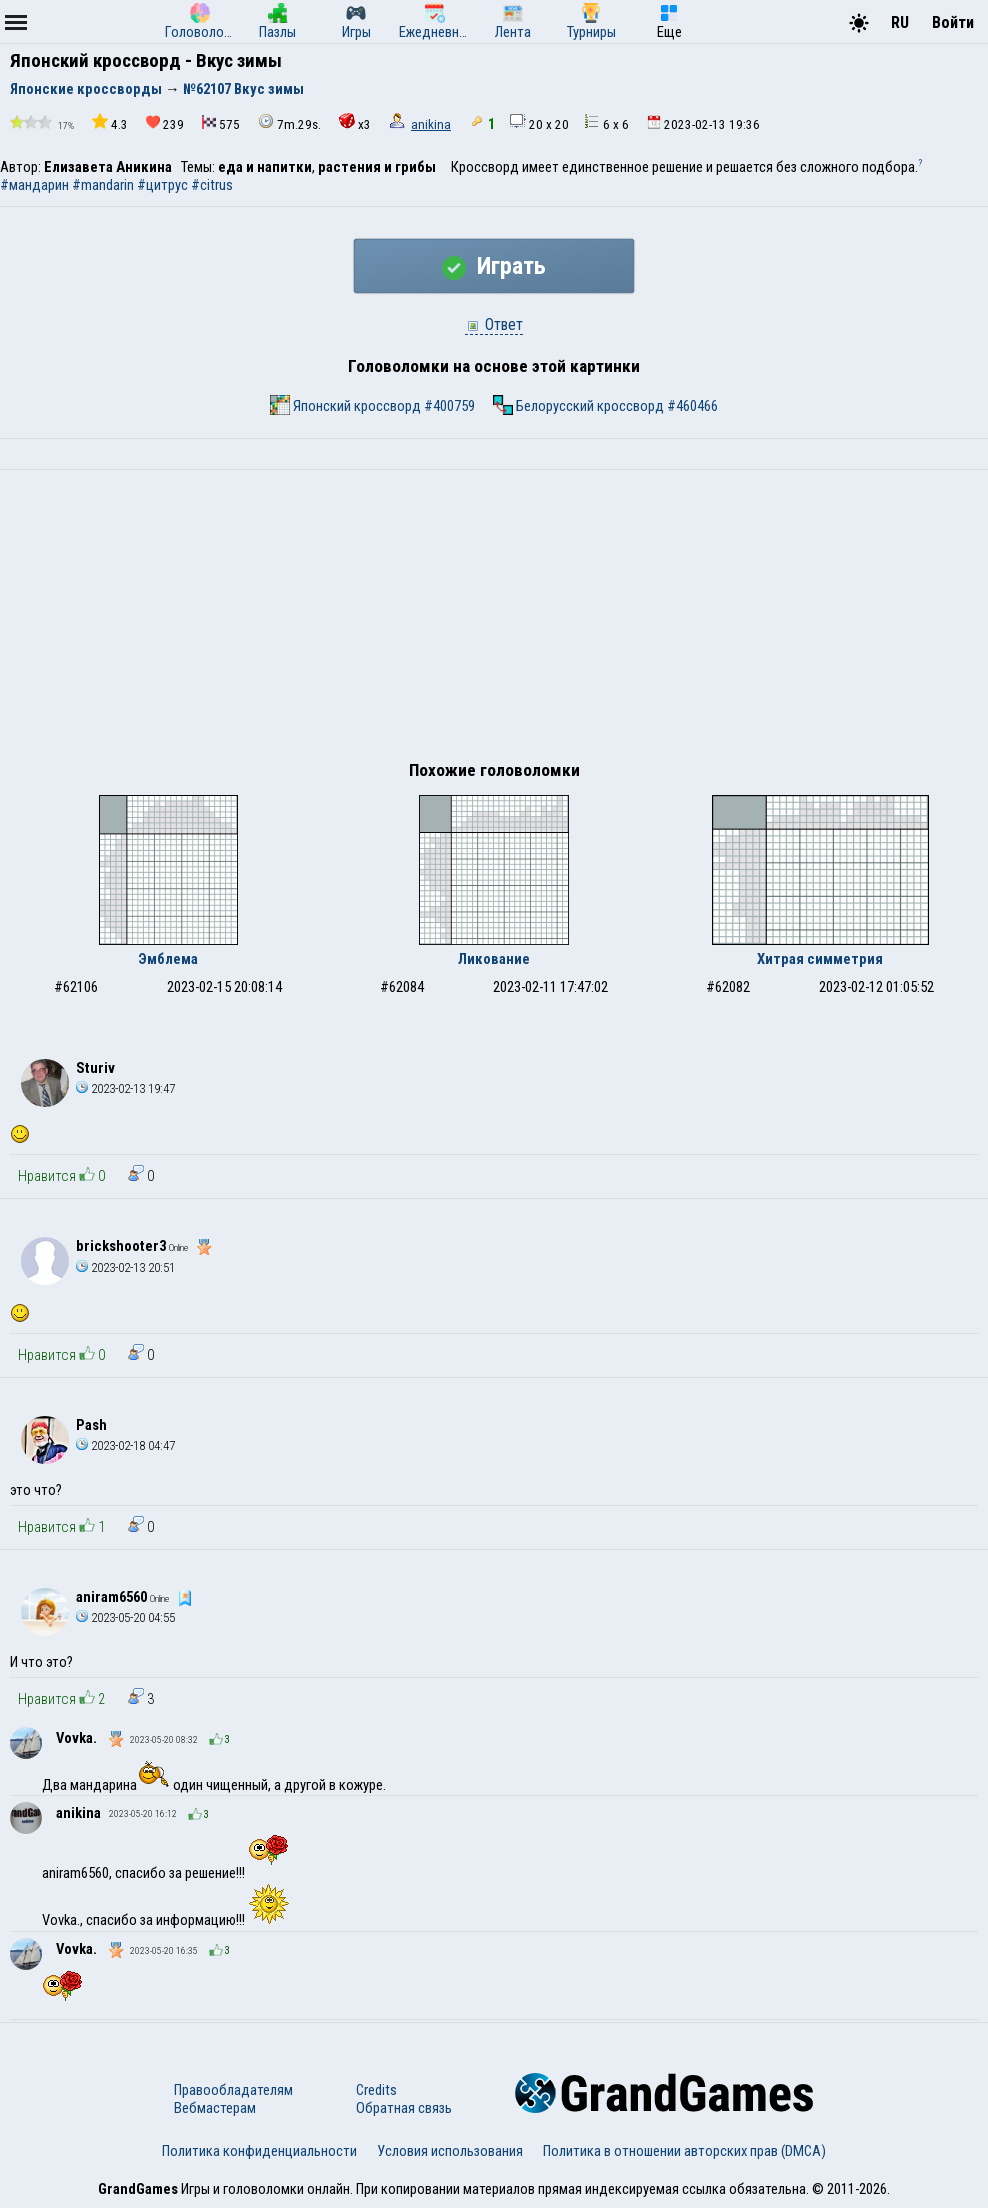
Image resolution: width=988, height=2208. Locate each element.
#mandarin (103, 185)
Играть (494, 266)
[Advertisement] (494, 620)
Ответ (494, 324)
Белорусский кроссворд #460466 (605, 405)
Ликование (494, 959)
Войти (953, 22)
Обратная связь (404, 2108)
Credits (376, 2090)
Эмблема (168, 959)
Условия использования (450, 2151)
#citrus (212, 185)
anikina (431, 124)
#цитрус (162, 185)
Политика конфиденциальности (259, 2151)
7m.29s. (289, 122)
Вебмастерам (215, 2108)
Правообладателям (233, 2090)
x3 (355, 122)
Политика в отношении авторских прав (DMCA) (684, 2151)
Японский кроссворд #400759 (372, 405)
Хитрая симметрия (820, 959)
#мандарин (34, 185)
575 (221, 123)
